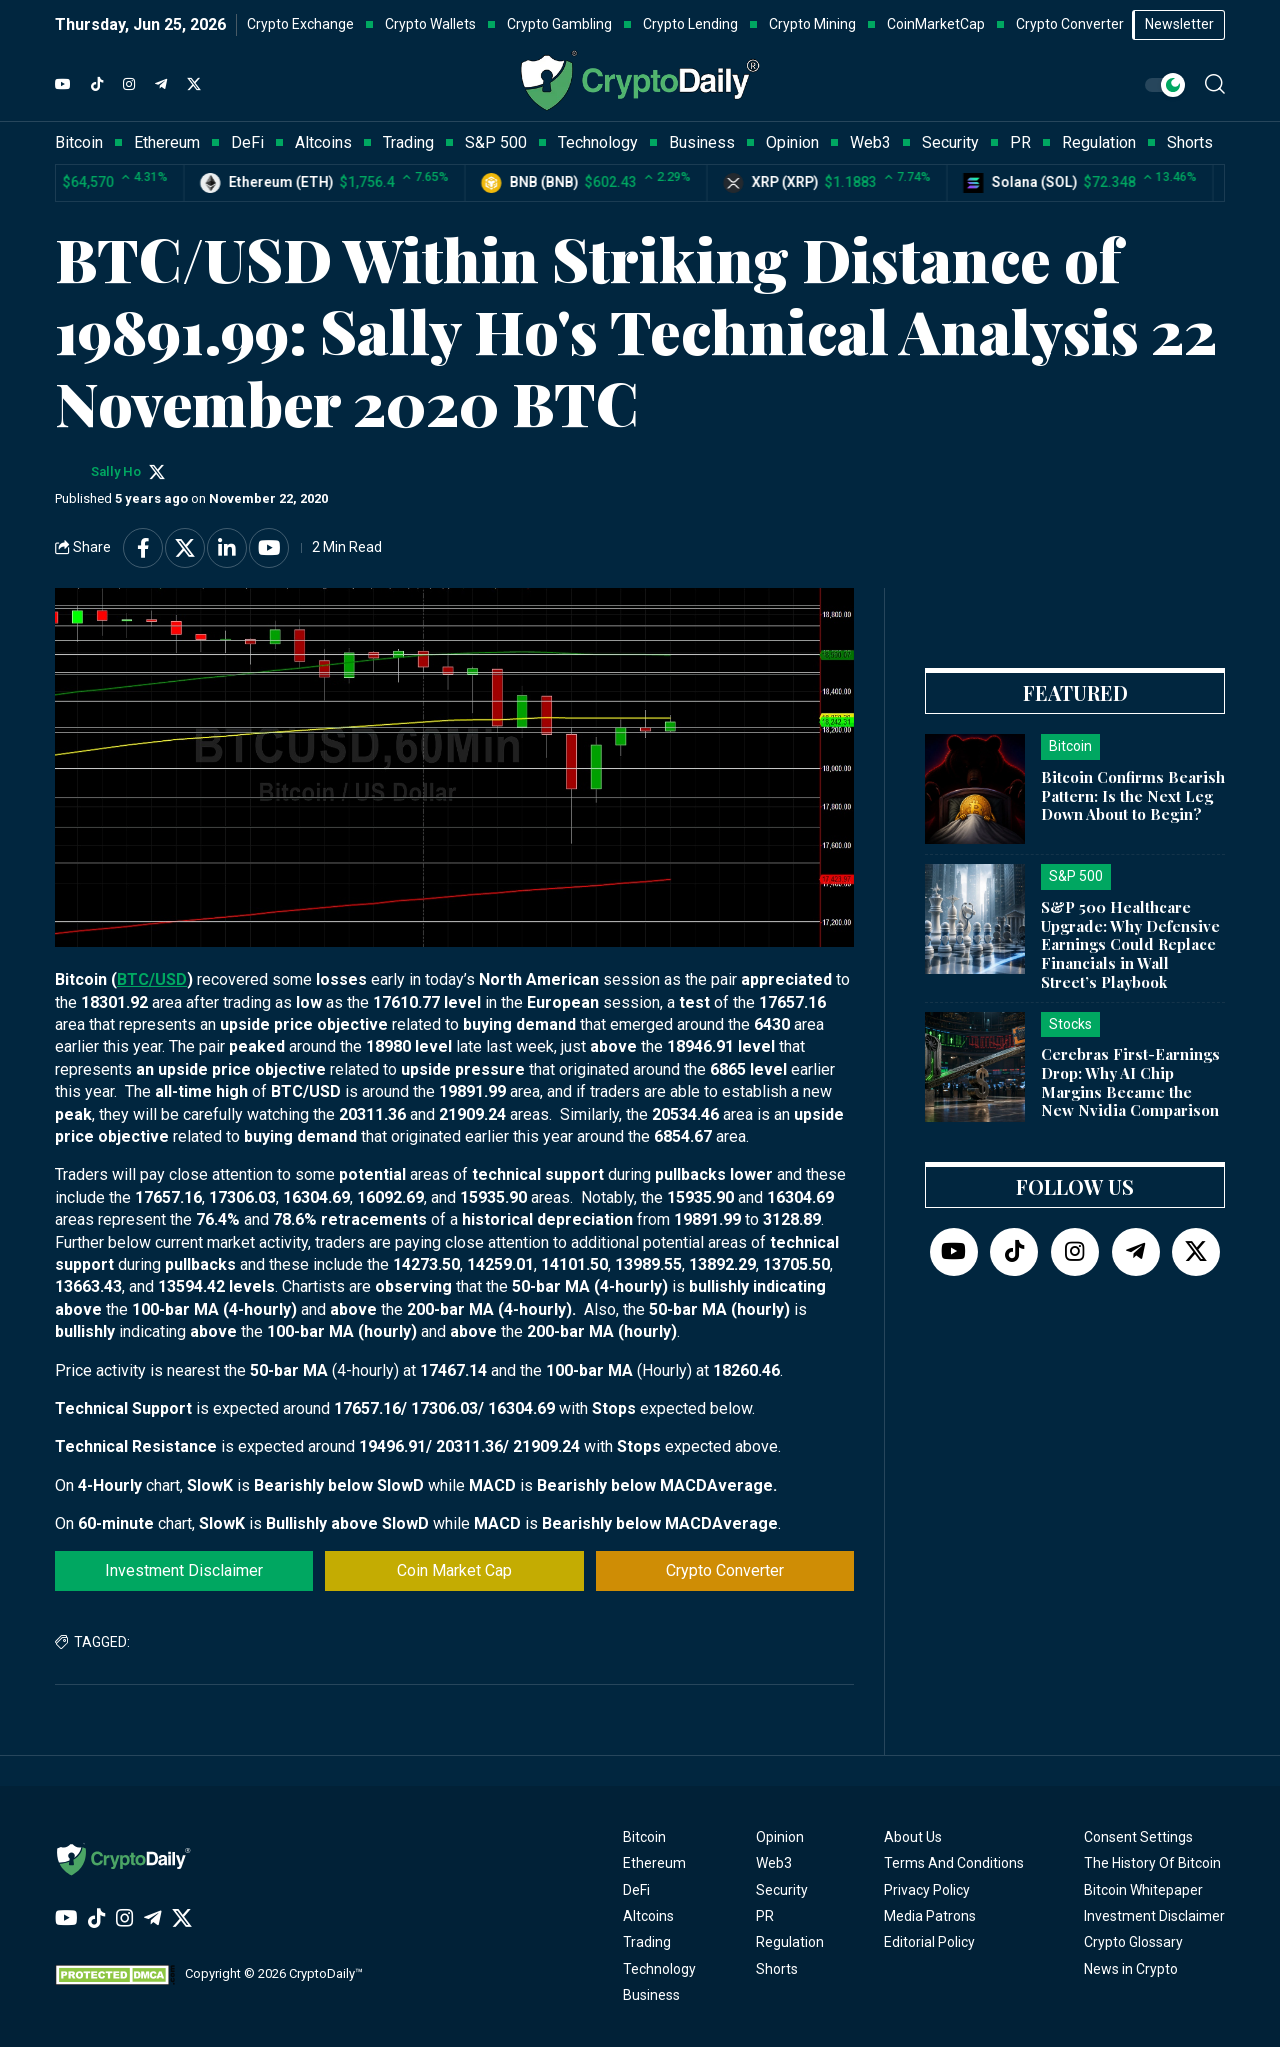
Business (651, 1995)
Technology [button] (598, 142)
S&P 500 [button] (496, 142)
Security (782, 1890)
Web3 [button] (870, 142)
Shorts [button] (1190, 142)
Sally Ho (116, 471)
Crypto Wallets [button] (430, 24)
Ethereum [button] (167, 142)
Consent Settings (1138, 1837)
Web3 (774, 1863)
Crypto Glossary (1133, 1942)
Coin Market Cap (454, 1570)
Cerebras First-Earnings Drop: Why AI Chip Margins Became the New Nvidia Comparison (1130, 1082)
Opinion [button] (792, 142)
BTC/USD (152, 979)
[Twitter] (194, 85)
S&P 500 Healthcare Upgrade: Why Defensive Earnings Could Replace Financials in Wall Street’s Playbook (1130, 944)
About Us (913, 1837)
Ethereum (654, 1863)
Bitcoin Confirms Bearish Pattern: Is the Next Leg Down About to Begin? (1133, 796)
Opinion (780, 1837)
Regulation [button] (1099, 142)
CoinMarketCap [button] (936, 24)
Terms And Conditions (954, 1863)
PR (765, 1916)
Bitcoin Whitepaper (1143, 1890)
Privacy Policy (927, 1890)
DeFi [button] (247, 142)
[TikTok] (97, 85)
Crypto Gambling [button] (559, 24)
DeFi (636, 1890)
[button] (1215, 84)
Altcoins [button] (323, 142)
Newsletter (1179, 24)
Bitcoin (644, 1837)
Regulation (790, 1942)
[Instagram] (129, 85)
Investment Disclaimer (184, 1570)
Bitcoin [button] (79, 142)
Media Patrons (930, 1916)
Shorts (777, 1969)
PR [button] (1020, 142)
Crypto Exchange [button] (300, 24)
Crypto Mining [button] (812, 24)
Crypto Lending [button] (690, 24)
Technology (659, 1969)
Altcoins (648, 1916)
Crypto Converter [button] (1070, 24)
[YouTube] (63, 85)
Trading (647, 1942)
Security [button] (950, 142)
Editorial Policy (929, 1942)
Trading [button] (408, 142)
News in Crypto (1131, 1969)
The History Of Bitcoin (1152, 1863)
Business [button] (702, 142)
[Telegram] (161, 85)
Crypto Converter (725, 1570)
